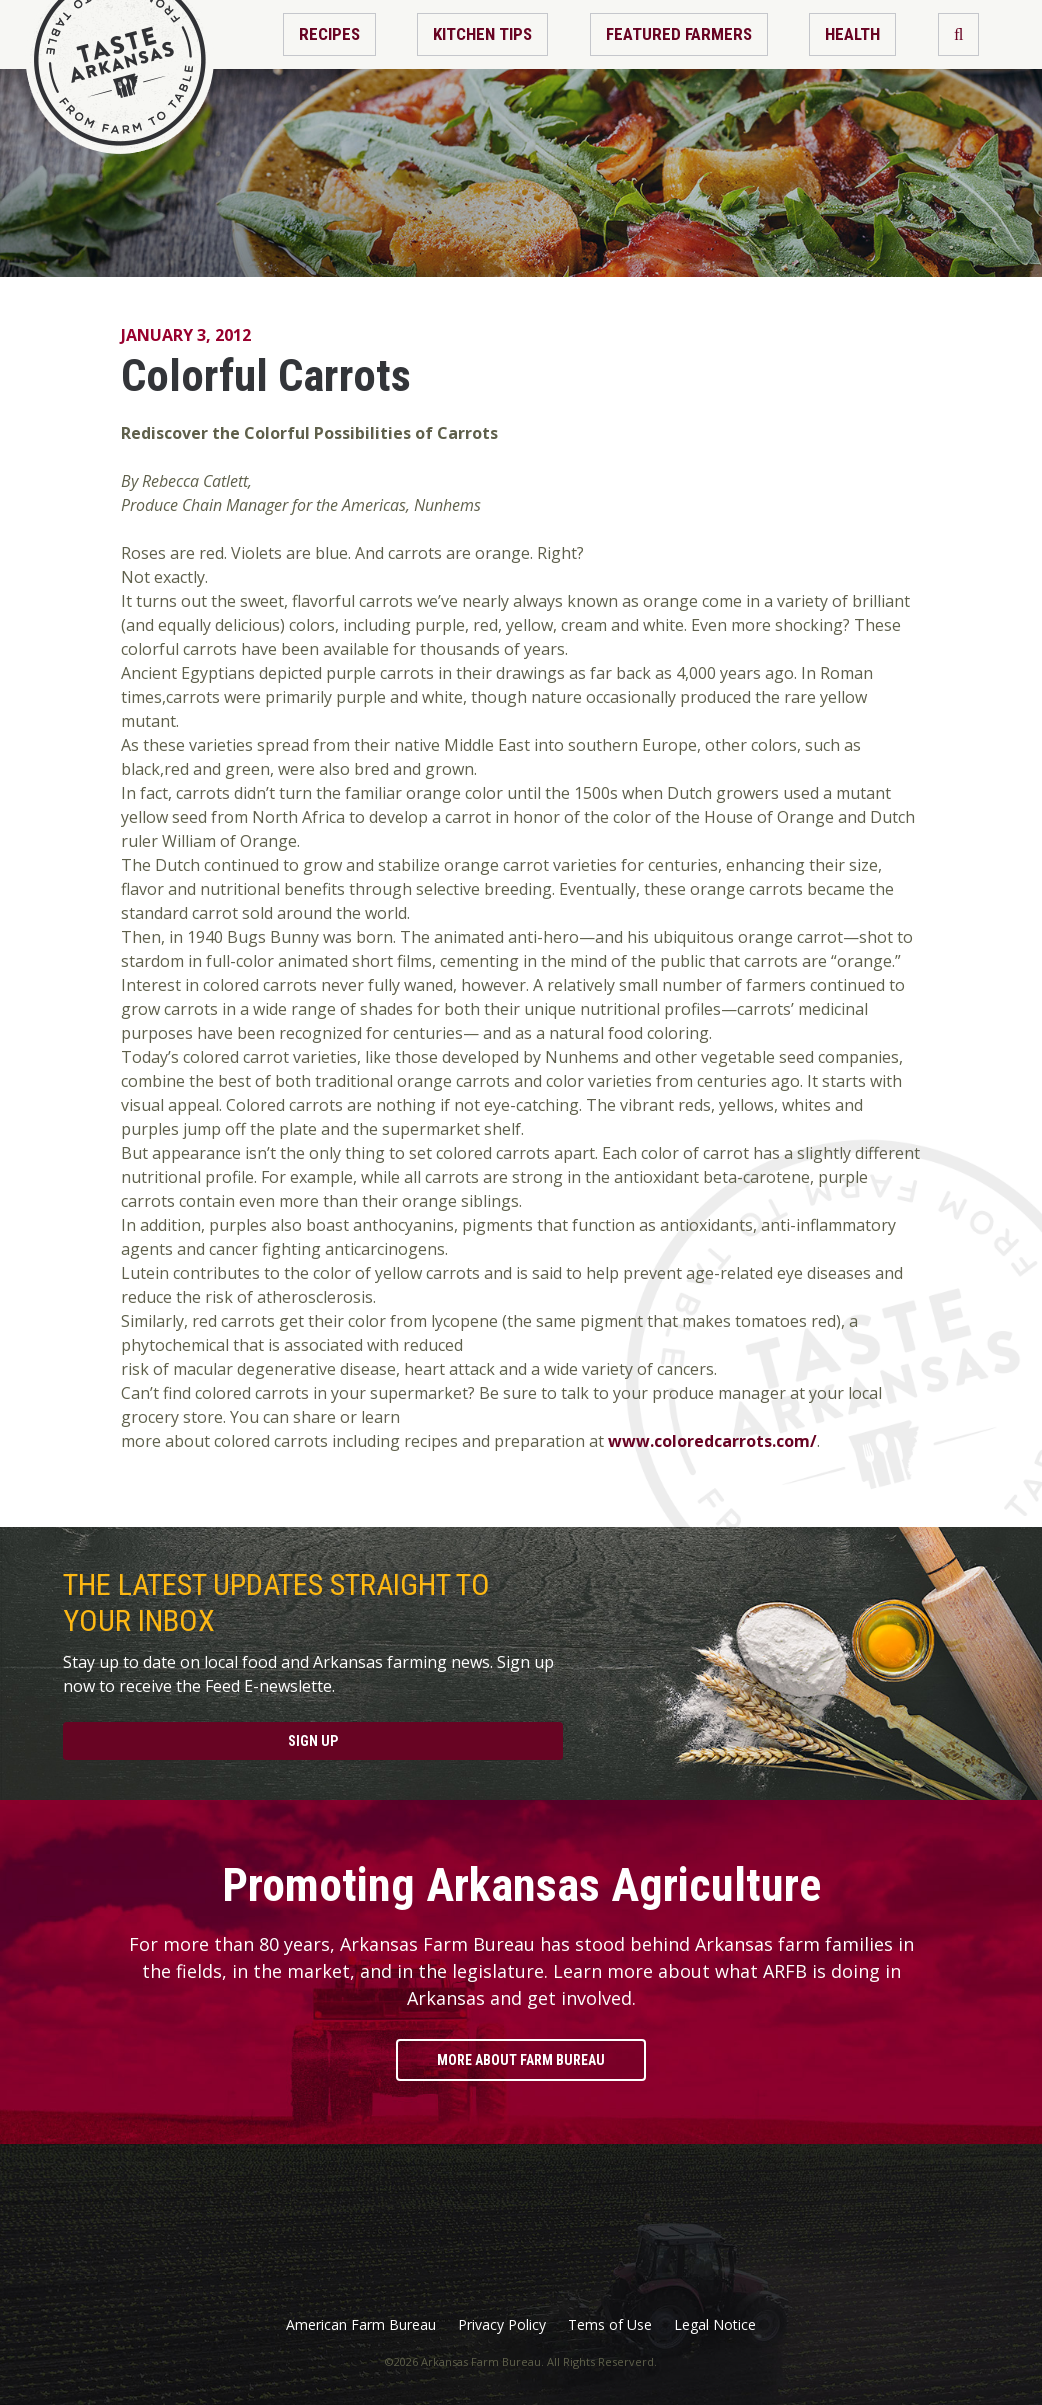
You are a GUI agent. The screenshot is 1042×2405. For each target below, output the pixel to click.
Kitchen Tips (482, 34)
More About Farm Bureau (521, 2060)
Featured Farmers (679, 34)
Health (852, 34)
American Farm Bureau (361, 2325)
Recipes (329, 34)
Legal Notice (715, 2325)
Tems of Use (610, 2325)
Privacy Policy (502, 2325)
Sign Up (313, 1741)
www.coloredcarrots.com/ (710, 1441)
